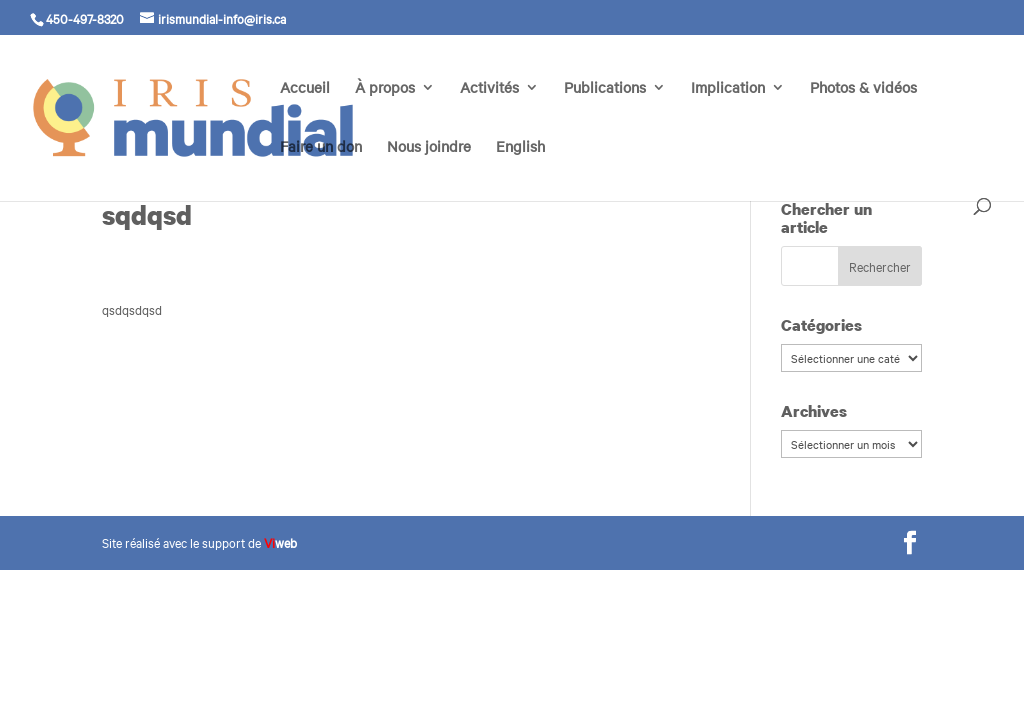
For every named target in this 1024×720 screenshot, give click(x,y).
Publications (605, 88)
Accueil (305, 88)
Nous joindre (429, 147)
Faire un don (321, 147)
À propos (385, 88)
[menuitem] (520, 168)
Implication (728, 88)
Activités (489, 88)
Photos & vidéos (863, 88)
